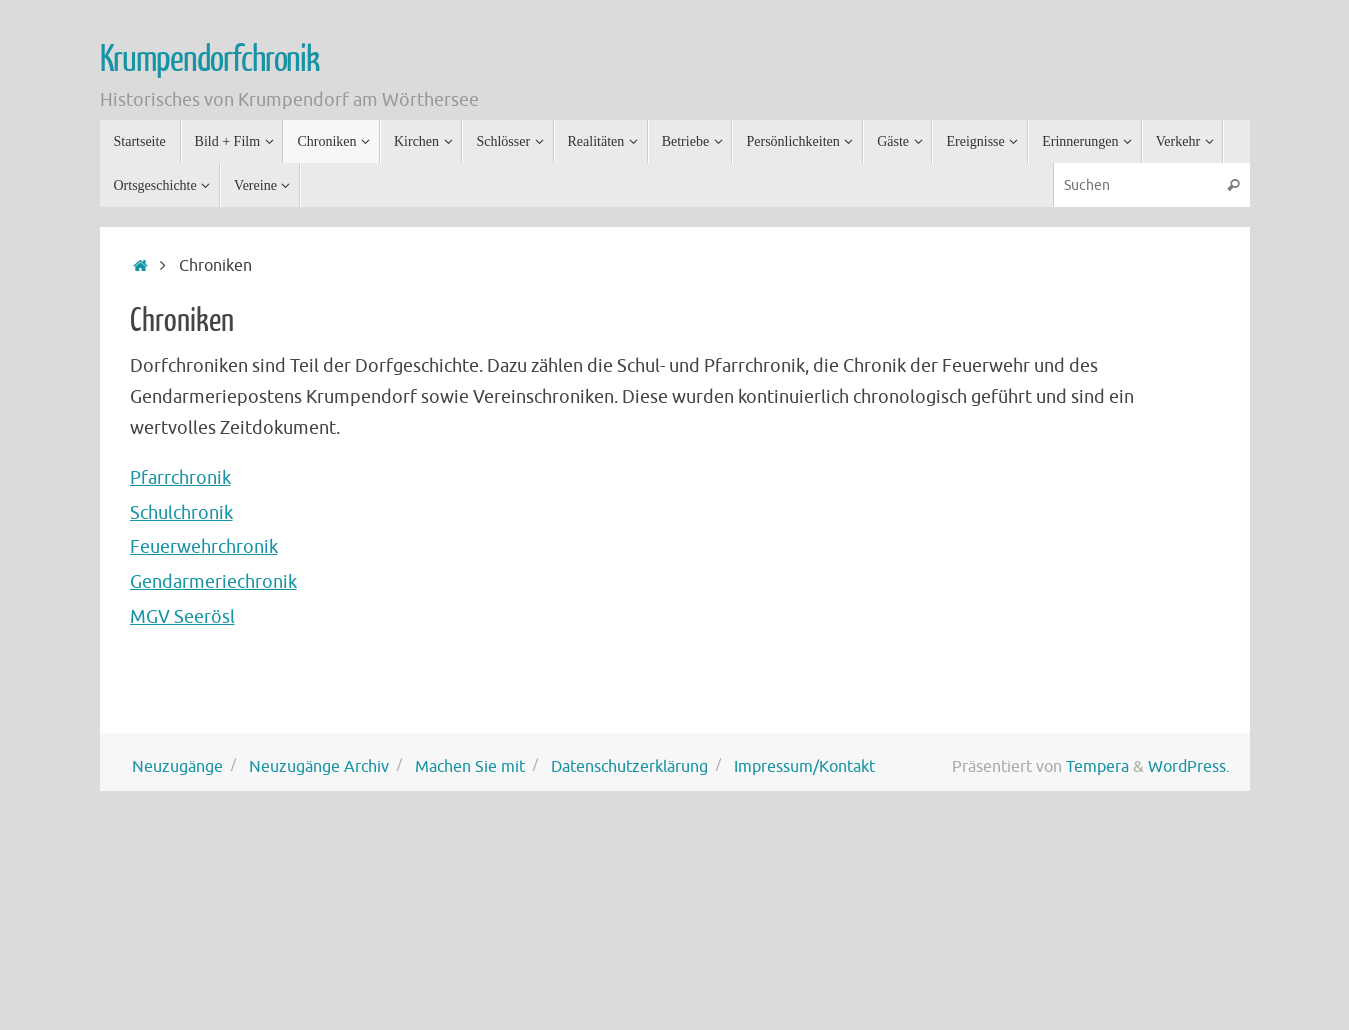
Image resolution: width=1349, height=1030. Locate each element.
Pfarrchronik (180, 478)
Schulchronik (181, 513)
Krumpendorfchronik (209, 60)
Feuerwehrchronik (204, 547)
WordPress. (1189, 766)
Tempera (1097, 766)
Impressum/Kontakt (804, 766)
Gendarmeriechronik (213, 582)
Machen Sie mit (470, 766)
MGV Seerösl (182, 617)
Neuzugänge (177, 766)
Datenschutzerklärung (629, 766)
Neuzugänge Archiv (319, 766)
